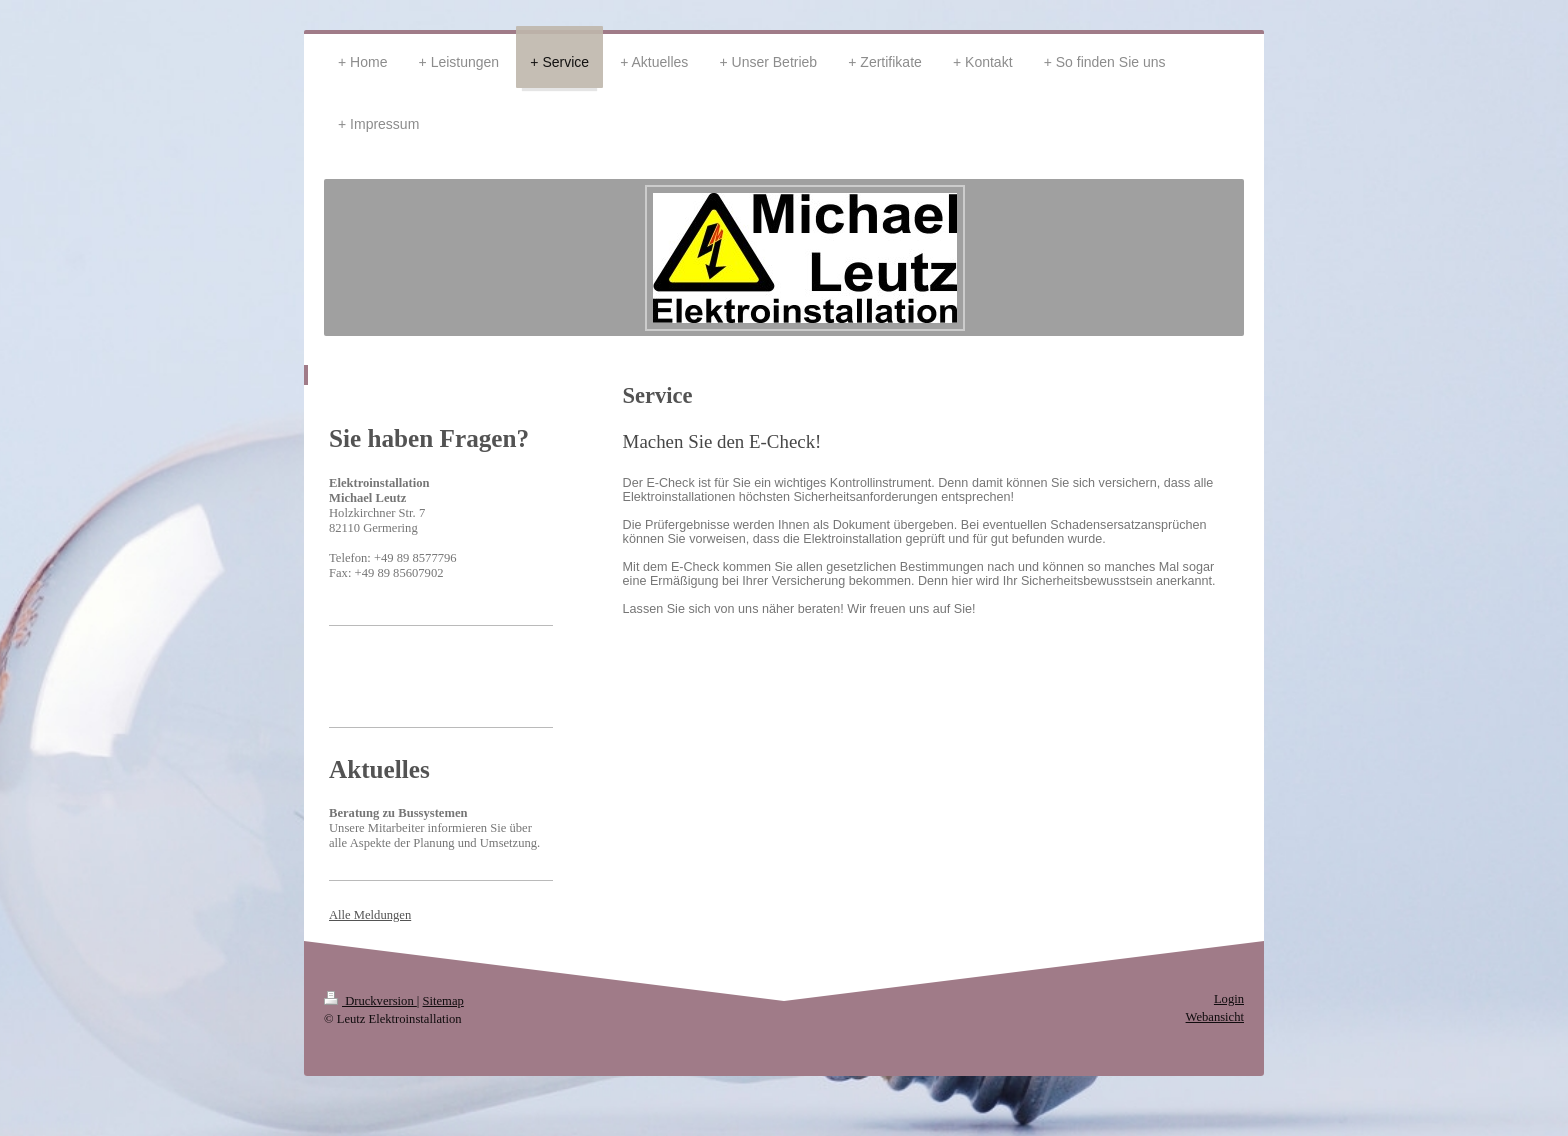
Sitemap (443, 1001)
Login (1229, 999)
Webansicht (1215, 1017)
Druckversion (370, 1001)
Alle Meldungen (370, 915)
